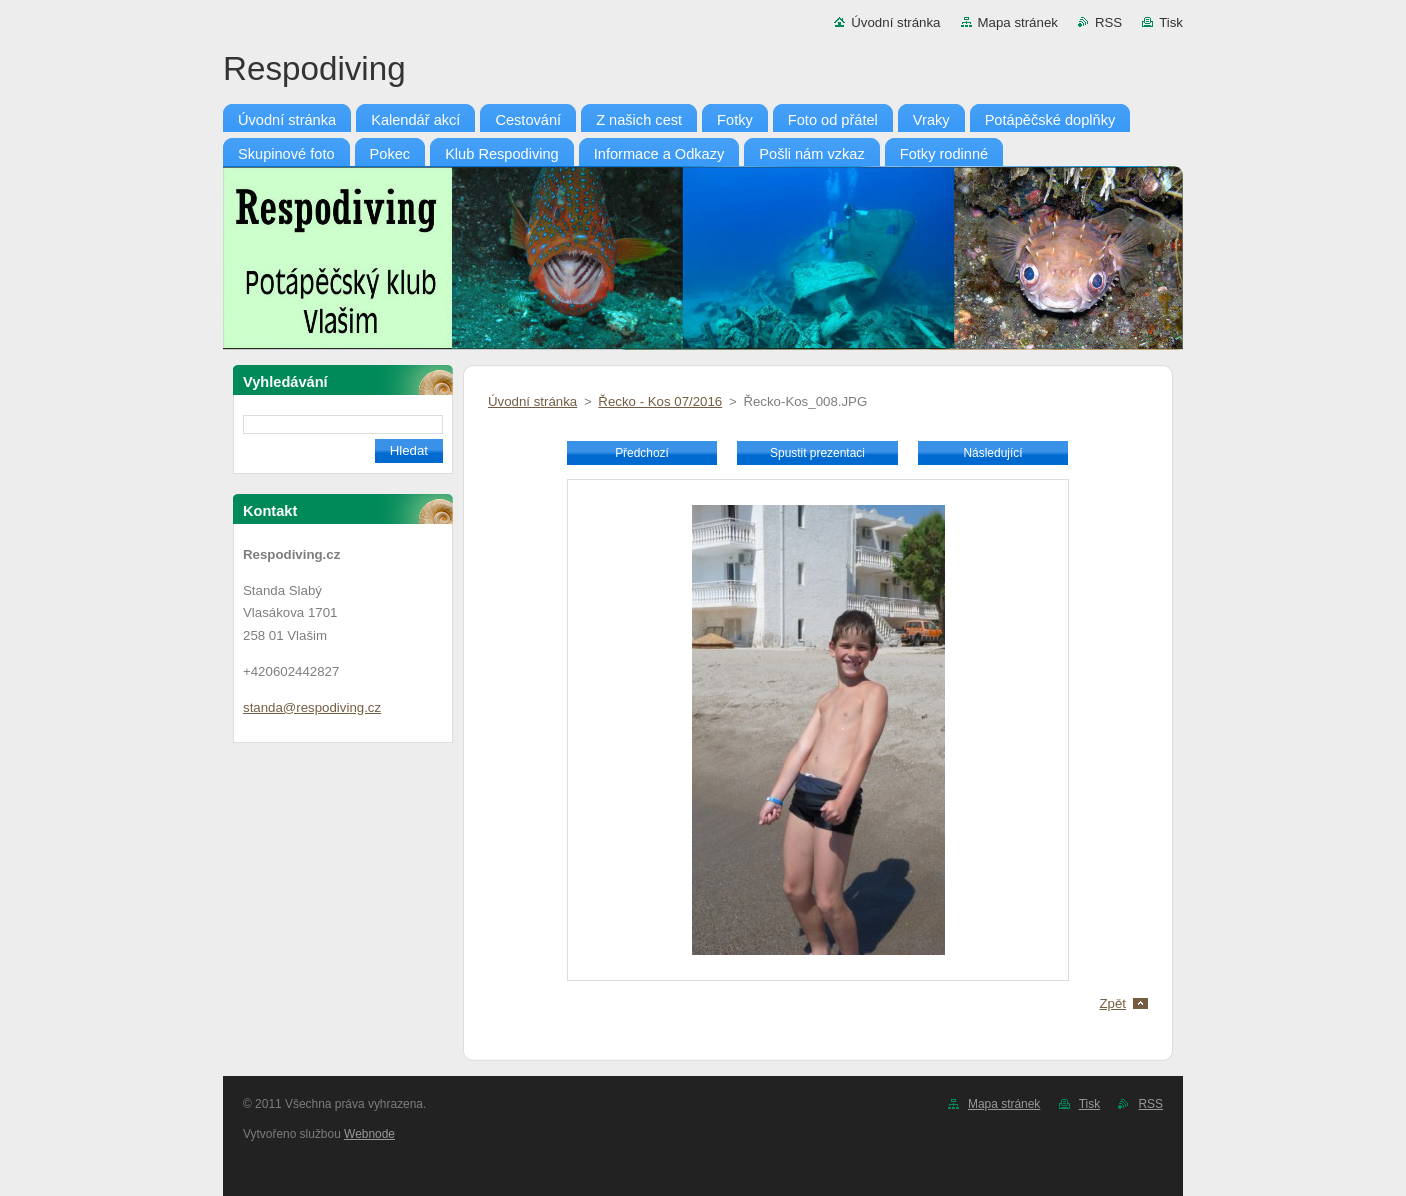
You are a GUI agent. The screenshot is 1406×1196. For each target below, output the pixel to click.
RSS (1108, 22)
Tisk (1171, 22)
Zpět (1112, 1003)
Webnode (369, 1134)
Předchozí (642, 453)
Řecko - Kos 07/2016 (660, 401)
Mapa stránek (1018, 22)
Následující (992, 453)
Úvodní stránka (895, 22)
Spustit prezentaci (817, 453)
